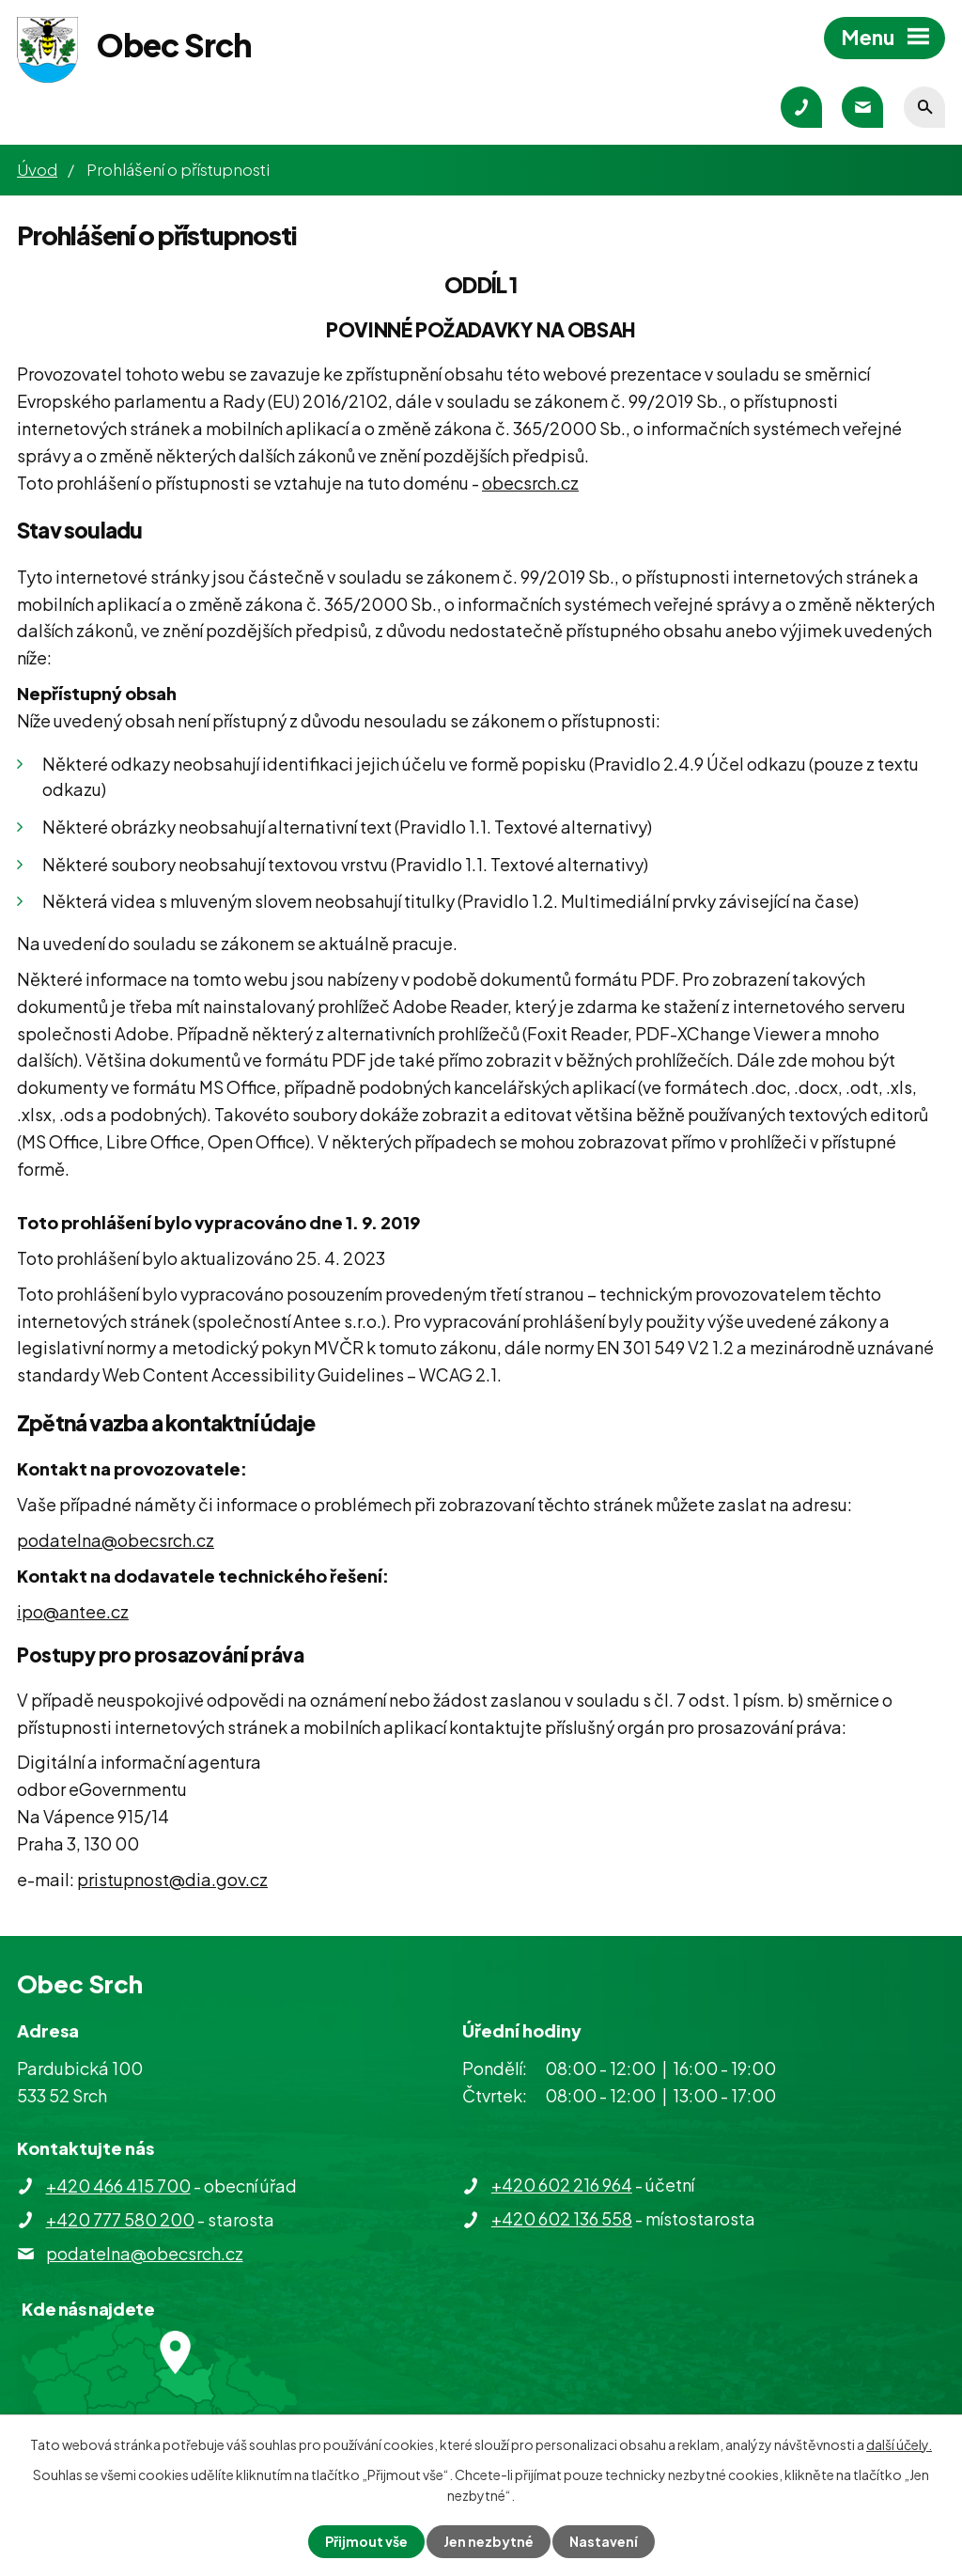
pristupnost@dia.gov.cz (172, 1879)
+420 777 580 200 (120, 2219)
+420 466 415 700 (118, 2185)
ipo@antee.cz (73, 1611)
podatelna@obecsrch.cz (115, 1540)
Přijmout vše (366, 2541)
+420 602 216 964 (561, 2184)
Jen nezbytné (488, 2541)
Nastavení (603, 2541)
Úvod (37, 169)
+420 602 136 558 (561, 2218)
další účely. (899, 2444)
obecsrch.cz (530, 482)
